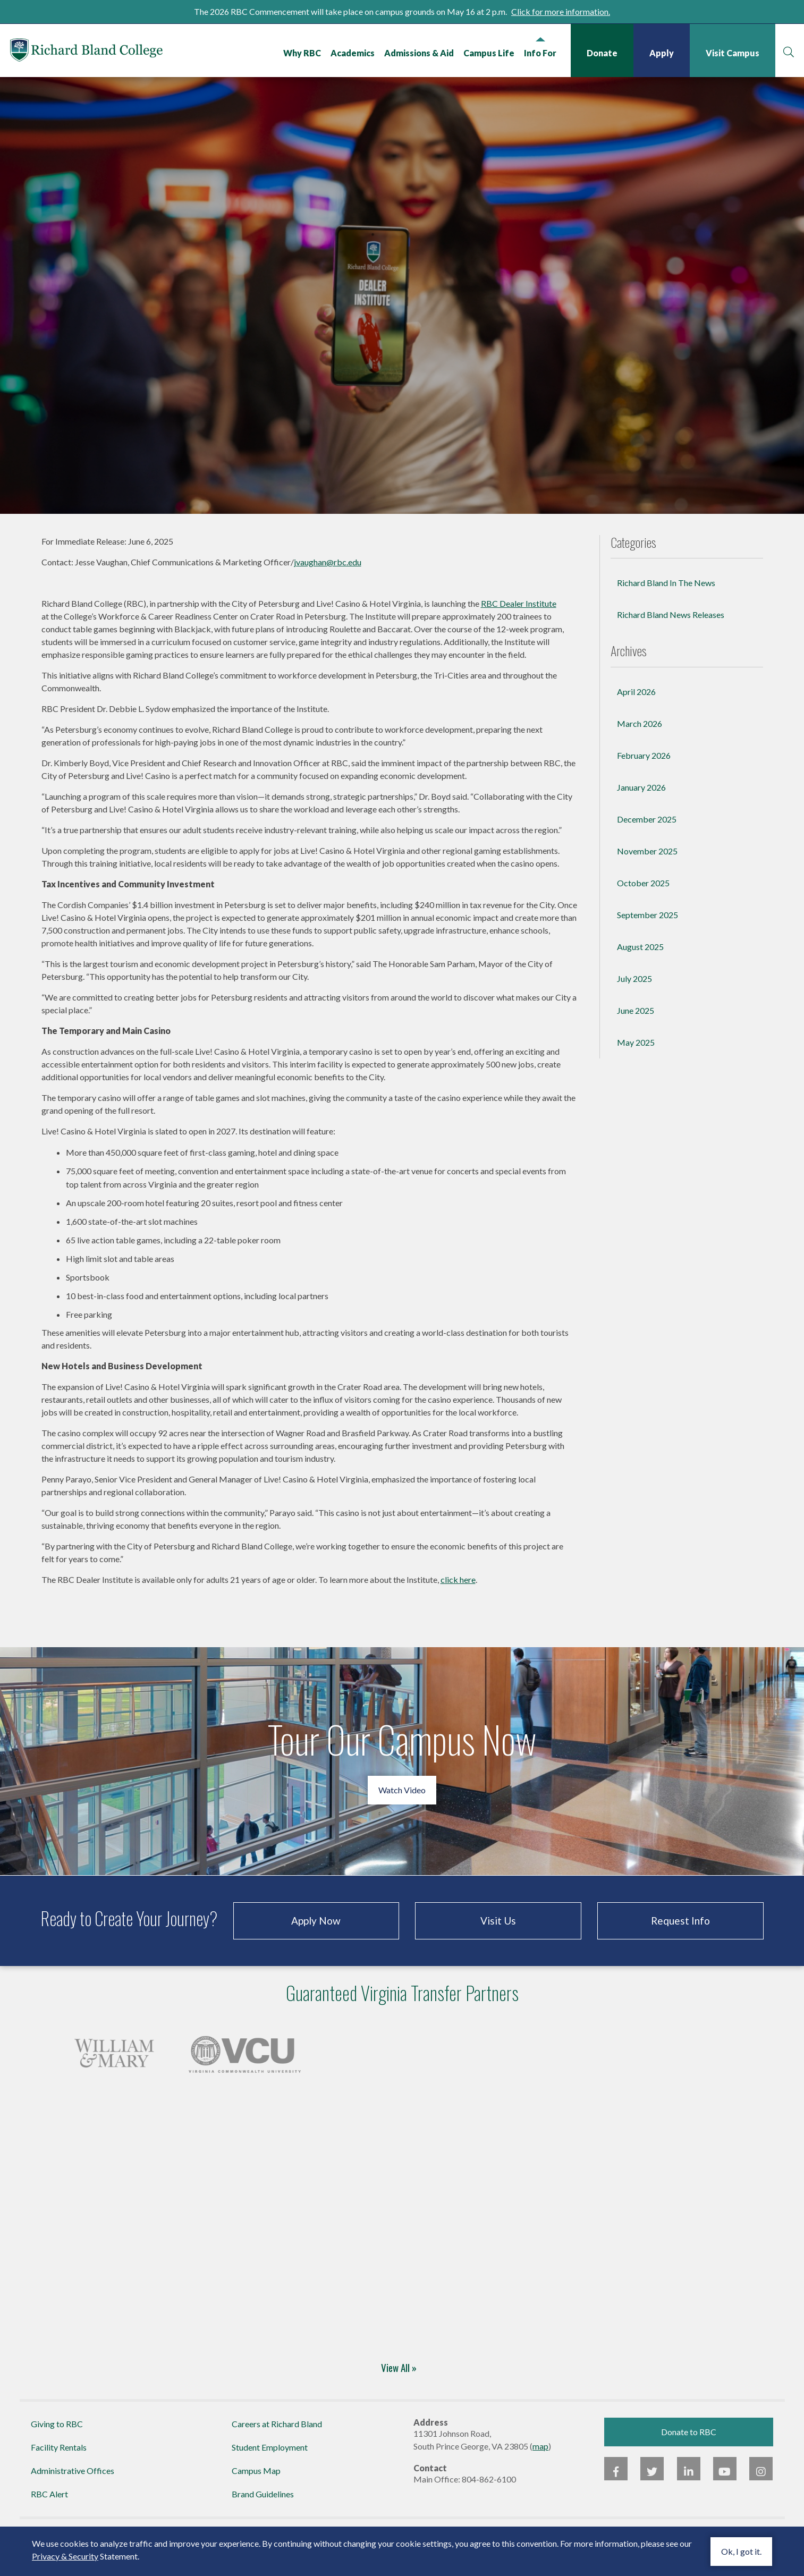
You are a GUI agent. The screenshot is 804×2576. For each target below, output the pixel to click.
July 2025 (634, 993)
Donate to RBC (688, 2447)
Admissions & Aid (418, 53)
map (540, 2461)
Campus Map (256, 2486)
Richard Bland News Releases (670, 630)
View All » (399, 2382)
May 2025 (636, 1057)
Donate (601, 53)
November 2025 (647, 866)
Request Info (680, 1935)
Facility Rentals (59, 2463)
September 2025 (647, 930)
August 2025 (640, 961)
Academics (352, 53)
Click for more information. (560, 11)
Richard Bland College (101, 52)
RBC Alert (49, 2509)
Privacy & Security (65, 2556)
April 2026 (636, 706)
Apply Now (316, 1935)
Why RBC (301, 53)
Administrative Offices (72, 2486)
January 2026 (641, 802)
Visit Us (498, 1935)
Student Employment (270, 2463)
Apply (661, 53)
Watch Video (402, 1805)
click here (458, 1594)
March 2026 (639, 738)
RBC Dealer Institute (518, 618)
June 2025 (635, 1025)
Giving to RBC (57, 2439)
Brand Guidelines (263, 2509)
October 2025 (643, 898)
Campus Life (488, 53)
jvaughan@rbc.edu (327, 577)
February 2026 (644, 770)
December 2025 (646, 834)
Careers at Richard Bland (277, 2439)
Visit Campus (732, 53)
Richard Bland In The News (666, 598)
